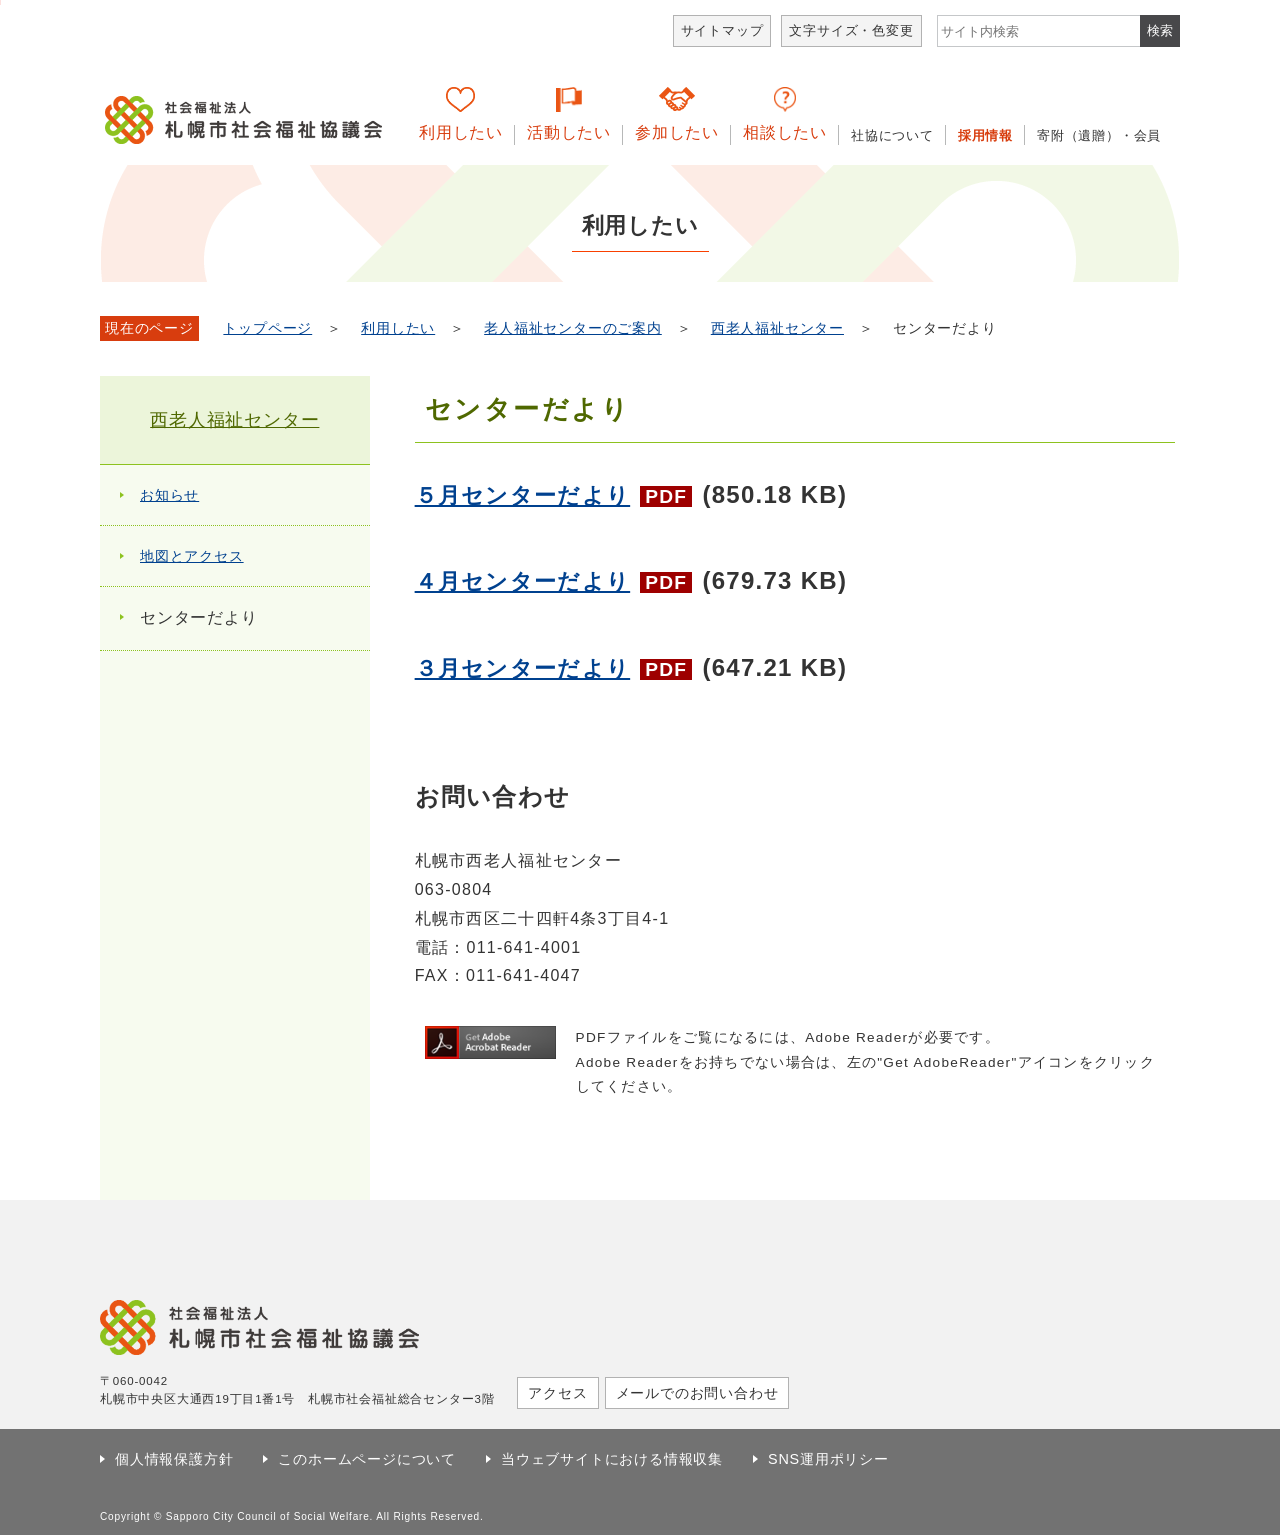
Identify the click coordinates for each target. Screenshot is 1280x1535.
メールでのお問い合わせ (697, 1393)
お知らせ (169, 495)
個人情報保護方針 (174, 1459)
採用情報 (985, 135)
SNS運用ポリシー (828, 1459)
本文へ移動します (0, 2)
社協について (892, 135)
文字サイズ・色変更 (851, 30)
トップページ (267, 328)
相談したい (785, 132)
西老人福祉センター (777, 328)
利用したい (461, 132)
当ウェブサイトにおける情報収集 (612, 1459)
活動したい (569, 132)
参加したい (677, 132)
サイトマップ (722, 30)
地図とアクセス (192, 556)
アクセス (557, 1393)
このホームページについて (367, 1459)
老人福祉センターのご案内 (573, 328)
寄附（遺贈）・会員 (1099, 135)
